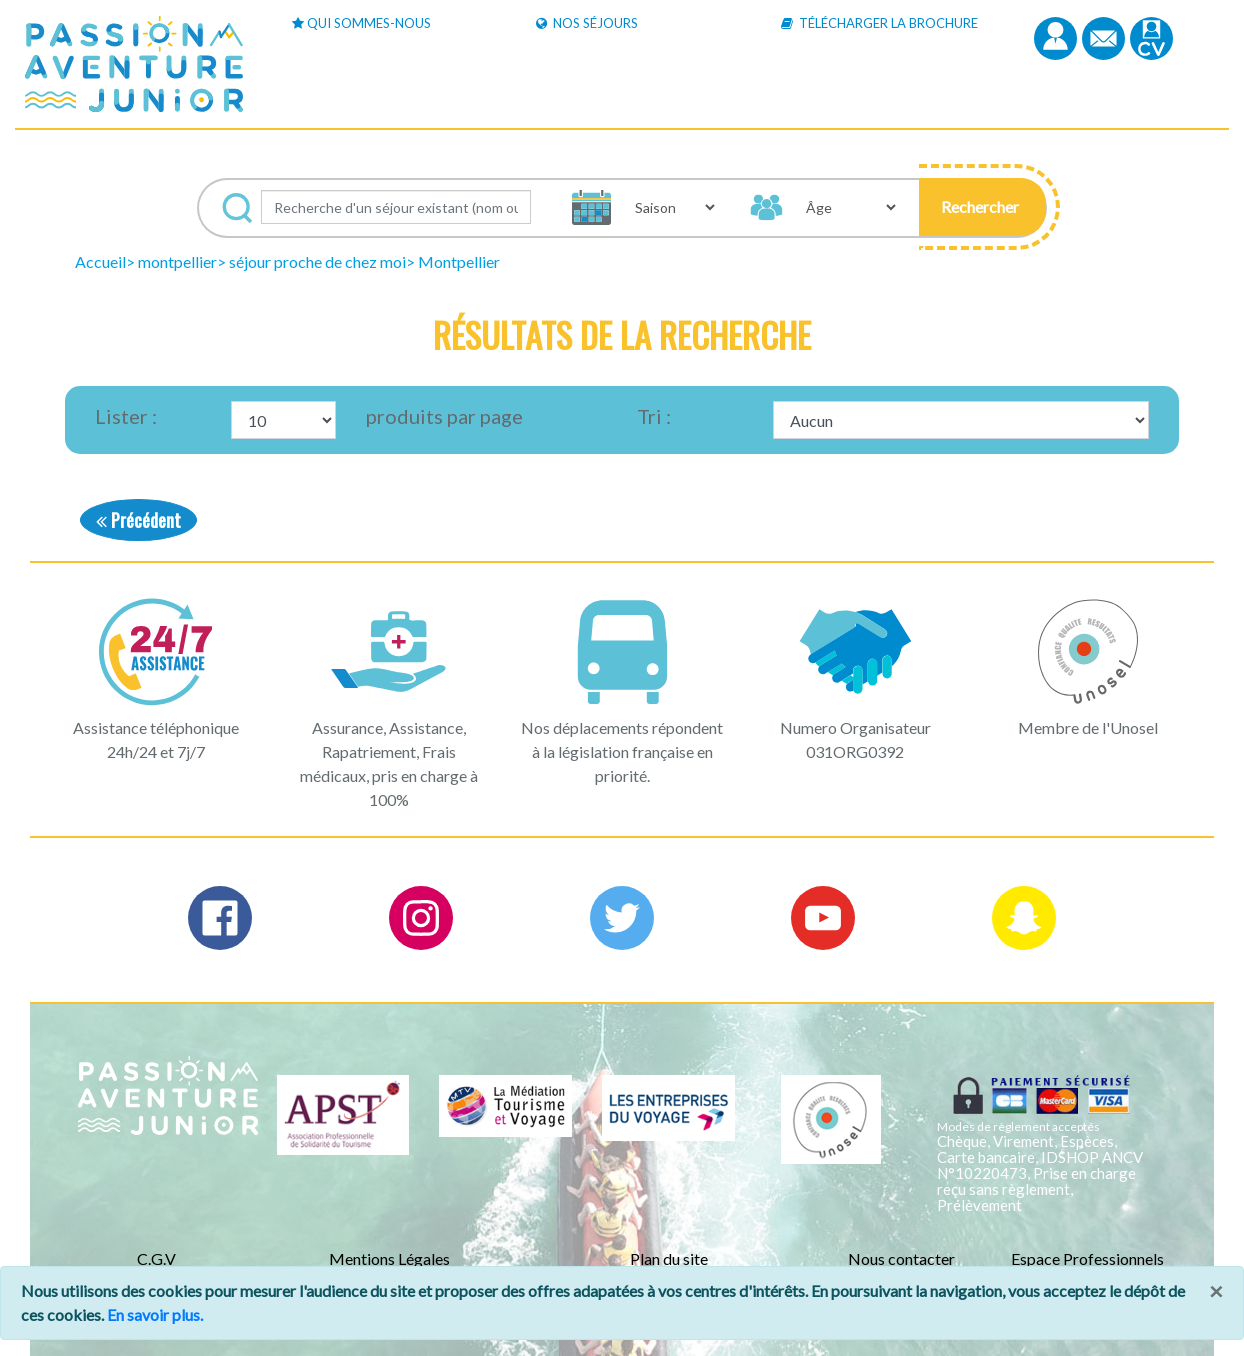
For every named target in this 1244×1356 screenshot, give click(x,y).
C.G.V (156, 1258)
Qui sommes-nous (361, 23)
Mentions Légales (389, 1258)
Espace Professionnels (1087, 1258)
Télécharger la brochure (879, 23)
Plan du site (669, 1258)
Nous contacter (901, 1258)
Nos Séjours (587, 23)
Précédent (138, 519)
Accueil (100, 261)
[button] (982, 207)
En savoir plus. (155, 1314)
